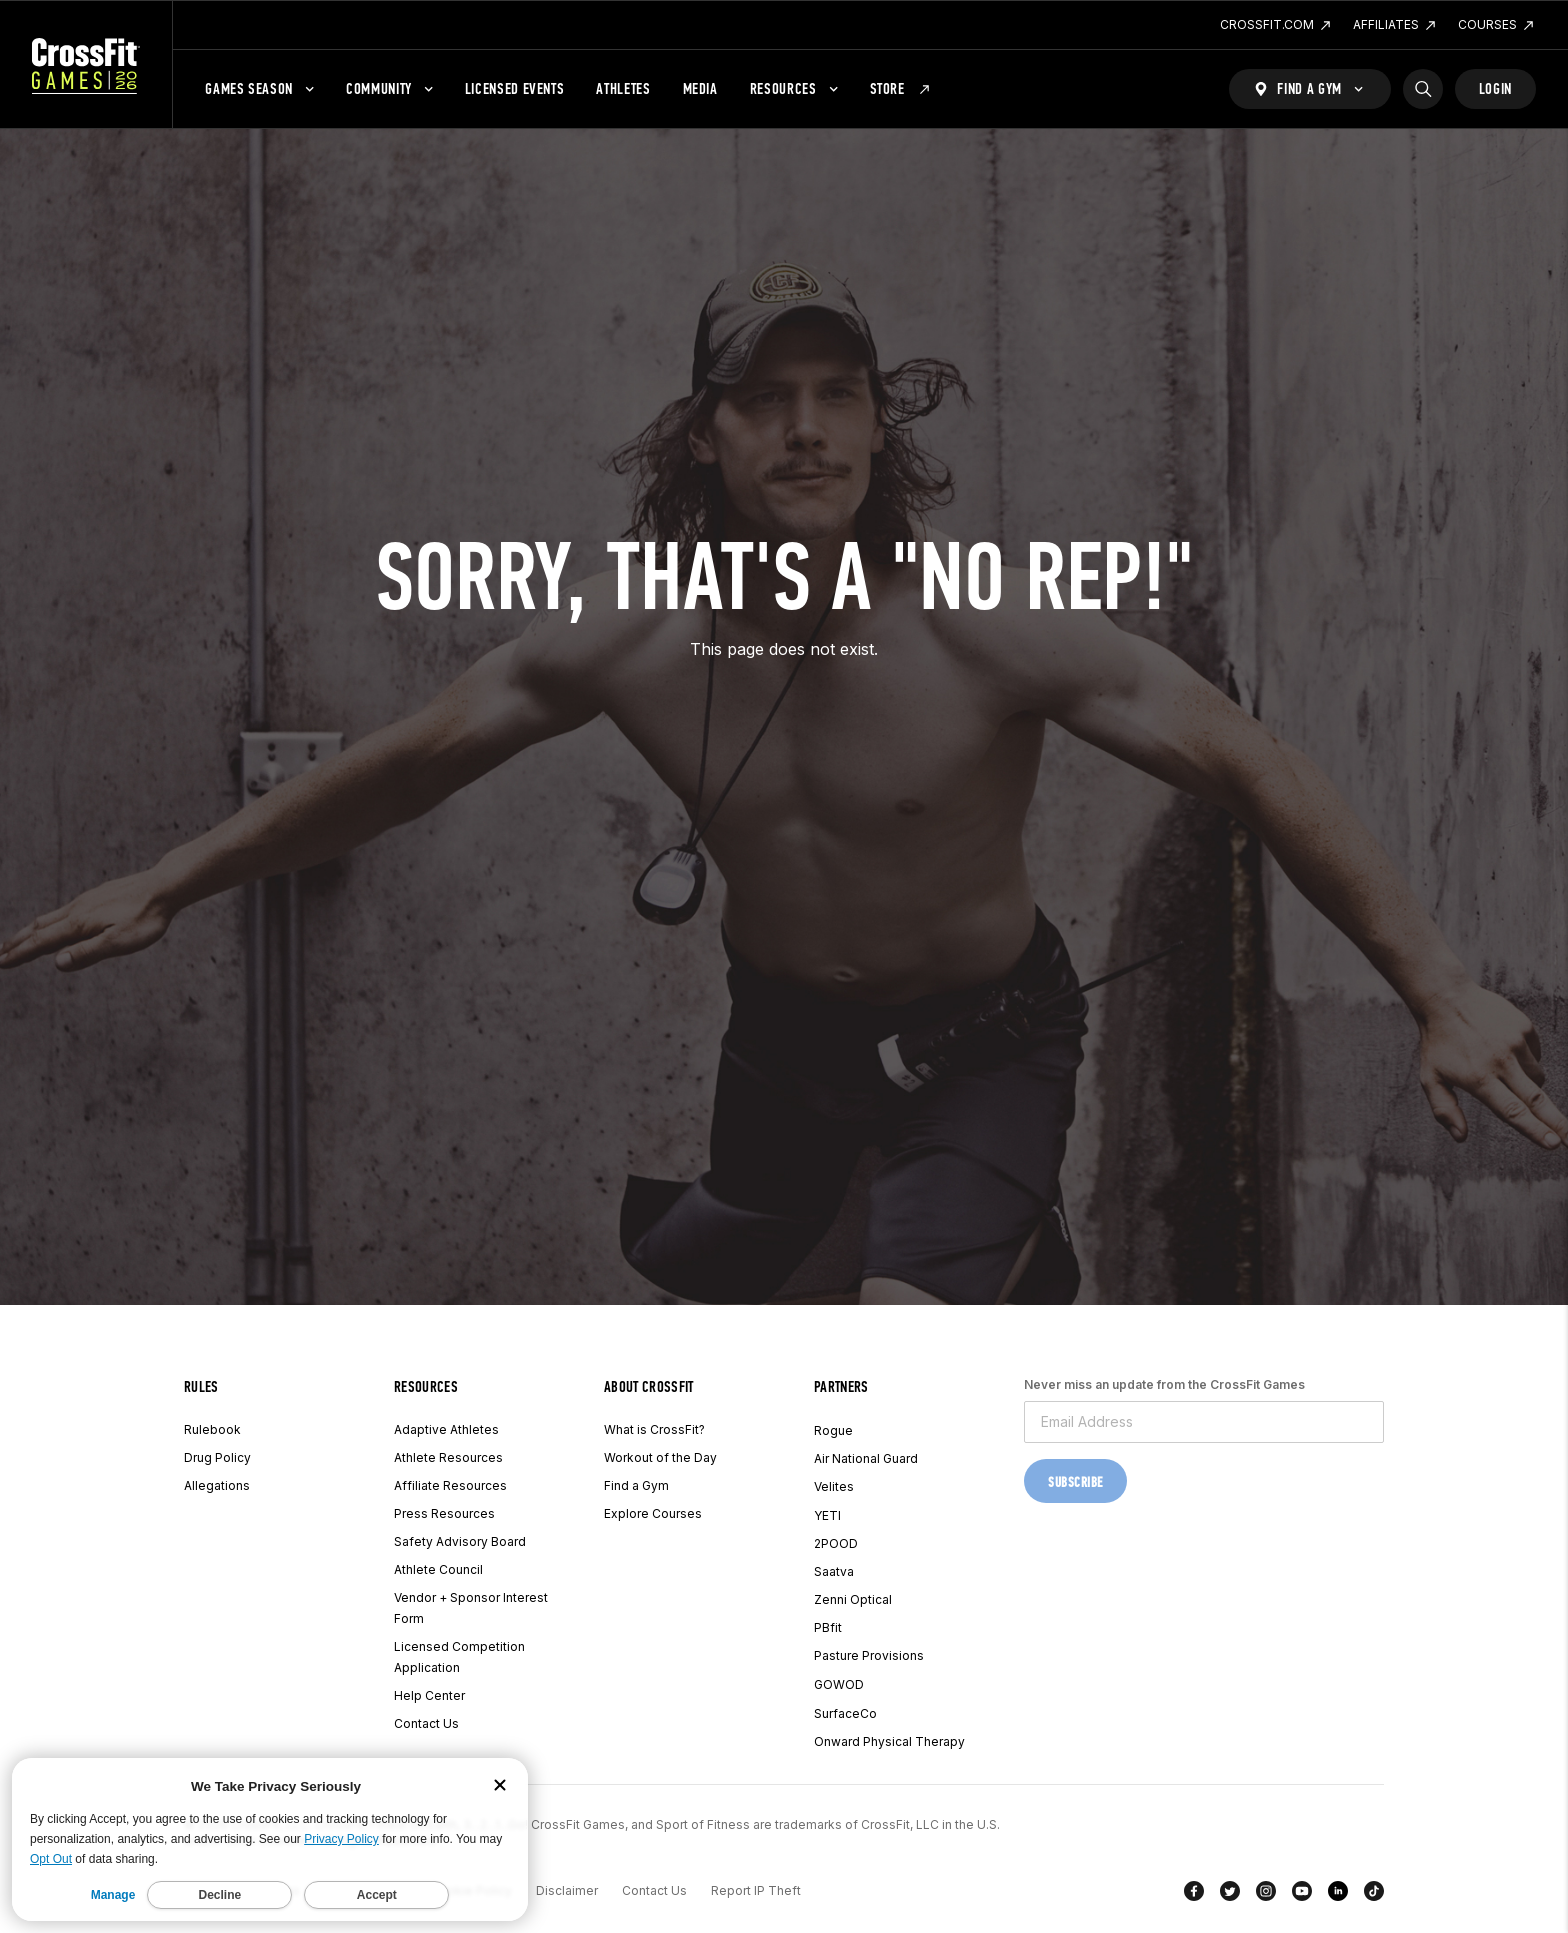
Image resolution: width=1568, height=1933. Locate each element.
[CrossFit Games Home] (86, 65)
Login (1495, 88)
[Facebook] (1194, 1895)
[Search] (1423, 89)
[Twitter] (1230, 1895)
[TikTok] (1374, 1895)
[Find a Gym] (1309, 89)
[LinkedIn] (1338, 1895)
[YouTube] (1302, 1895)
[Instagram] (1266, 1895)
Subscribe (1075, 1482)
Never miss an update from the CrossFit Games (1164, 1384)
